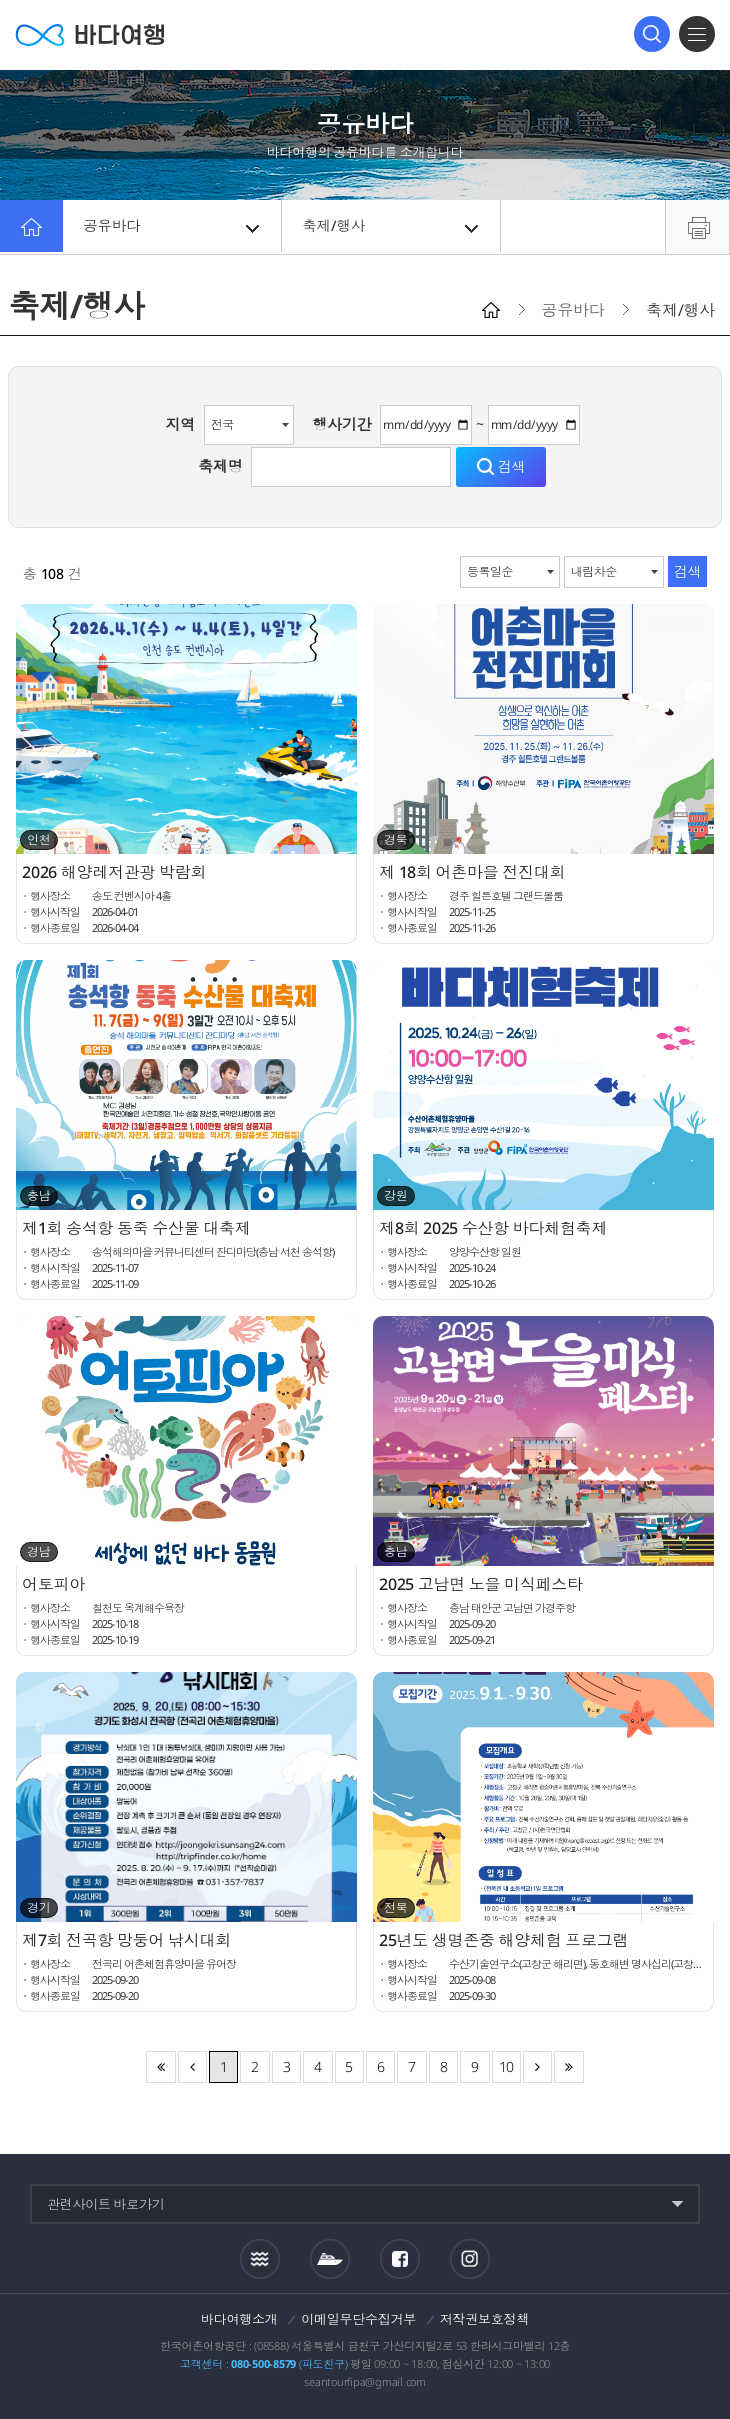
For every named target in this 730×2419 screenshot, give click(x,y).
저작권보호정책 (484, 2319)
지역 (181, 424)
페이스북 (400, 2259)
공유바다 (173, 227)
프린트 (697, 227)
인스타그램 (469, 2258)
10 (507, 2066)
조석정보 (260, 2258)
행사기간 (342, 424)
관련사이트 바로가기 (106, 2204)
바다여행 (90, 34)
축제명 (220, 466)
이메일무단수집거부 (358, 2319)
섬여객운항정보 (330, 2259)
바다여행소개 (239, 2319)
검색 (652, 34)
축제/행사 (392, 227)
